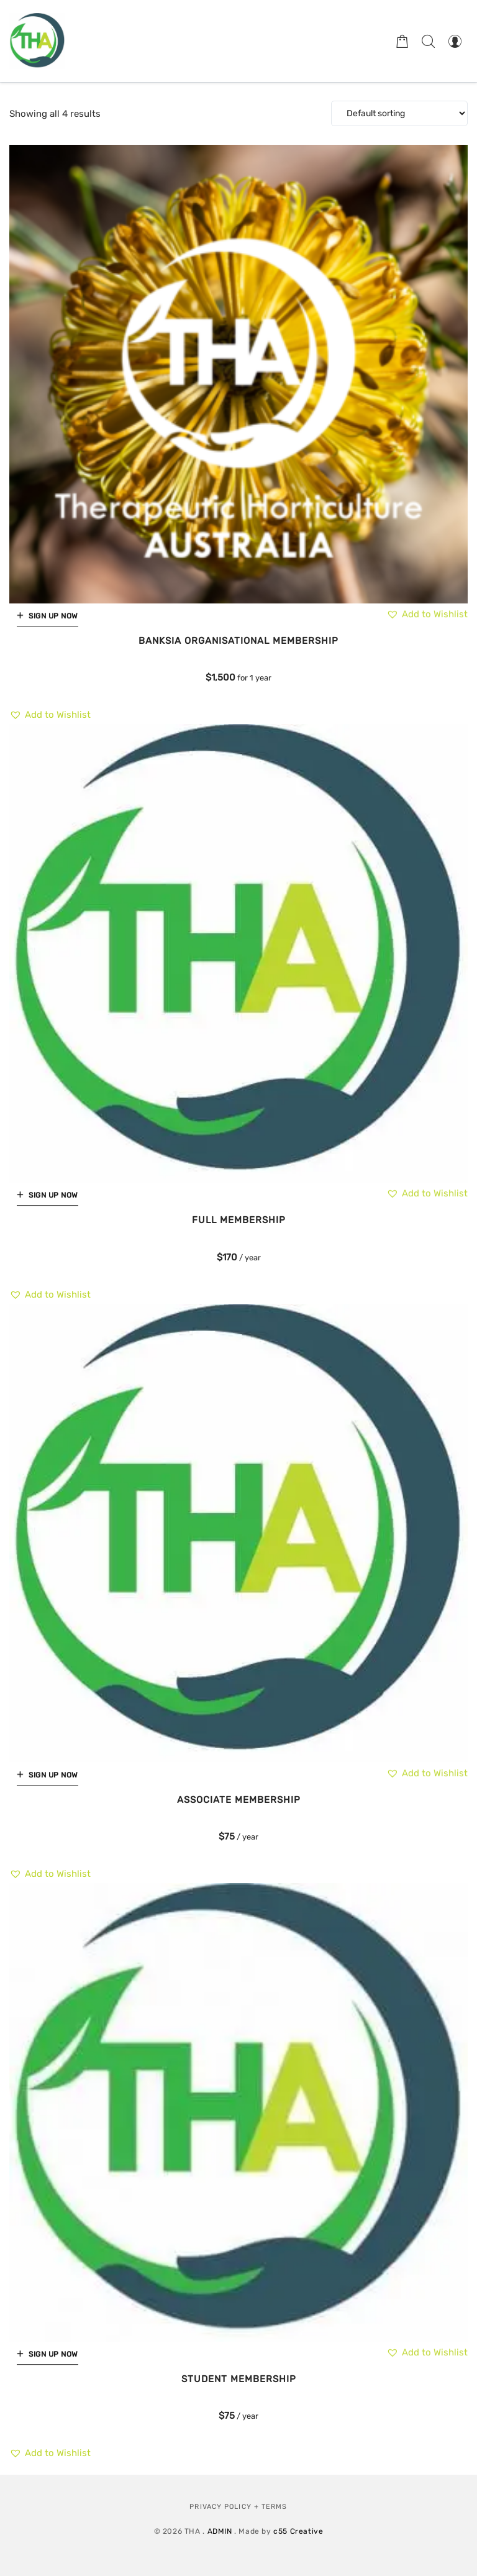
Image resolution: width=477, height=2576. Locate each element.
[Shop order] (399, 113)
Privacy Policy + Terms (238, 2507)
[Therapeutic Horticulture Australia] (37, 41)
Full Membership (239, 1220)
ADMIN (219, 2531)
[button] (50, 714)
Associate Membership (239, 1799)
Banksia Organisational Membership (238, 640)
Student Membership (238, 2379)
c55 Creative (298, 2531)
